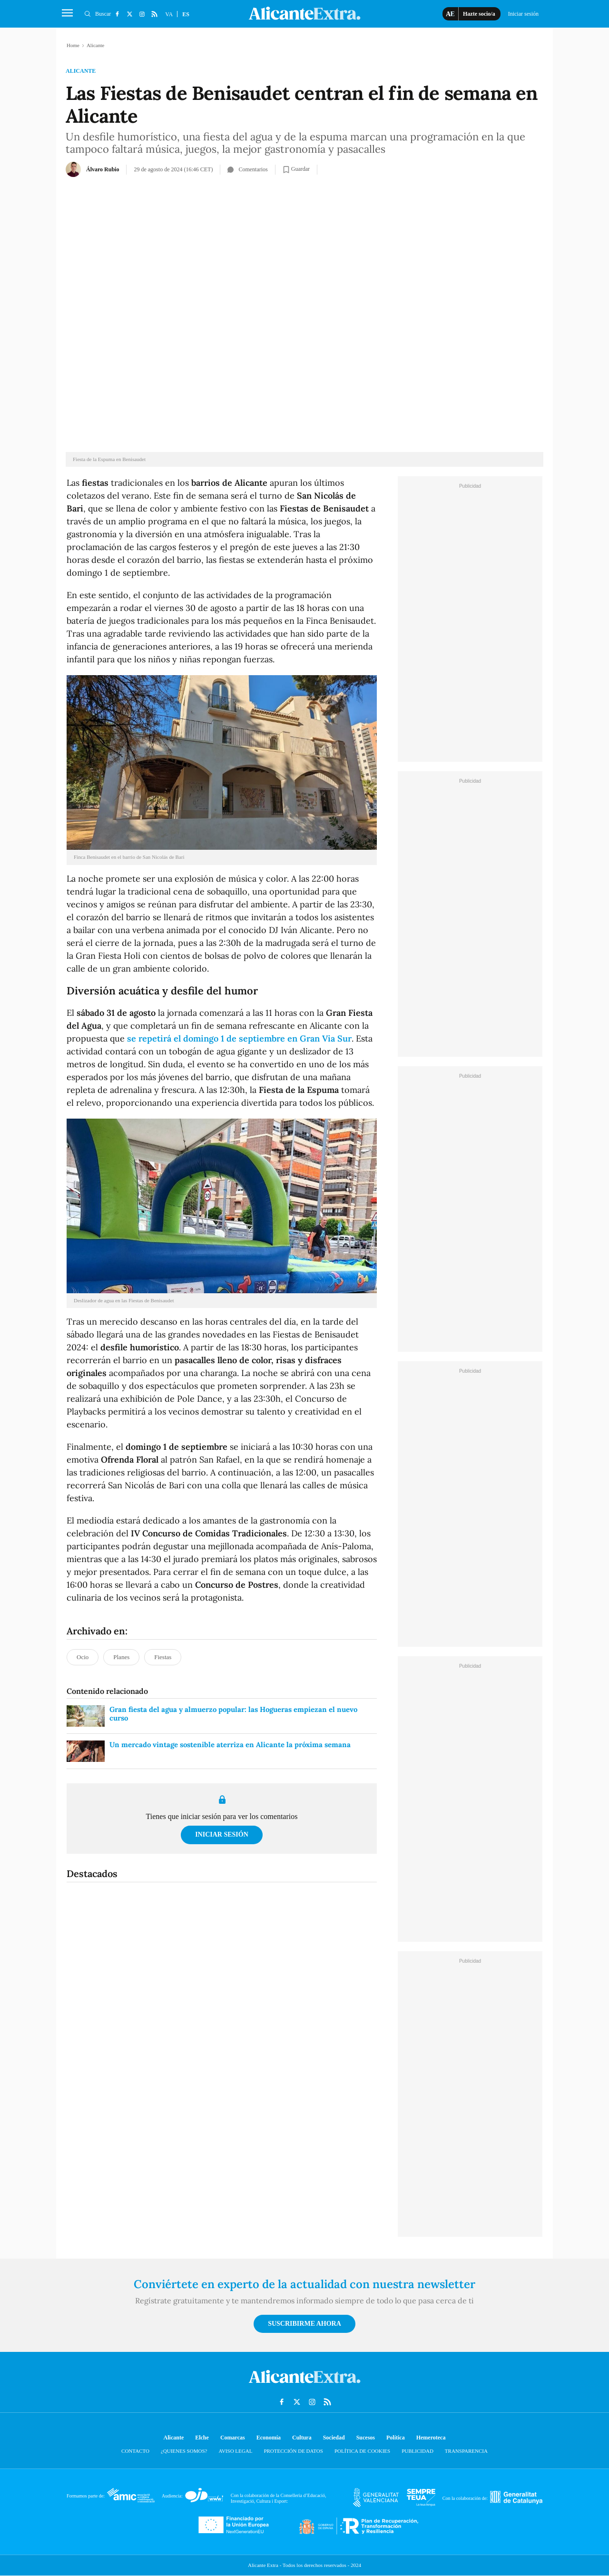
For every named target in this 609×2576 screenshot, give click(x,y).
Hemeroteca (431, 2437)
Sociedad (334, 2437)
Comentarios (247, 169)
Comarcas (232, 2437)
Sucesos (365, 2437)
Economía (268, 2437)
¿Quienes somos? (184, 2451)
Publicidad (417, 2451)
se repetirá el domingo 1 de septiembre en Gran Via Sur (239, 1038)
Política (395, 2437)
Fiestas (162, 1657)
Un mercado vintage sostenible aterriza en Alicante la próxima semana (230, 1744)
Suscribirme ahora (304, 2323)
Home (73, 45)
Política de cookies (362, 2451)
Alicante (81, 71)
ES (185, 14)
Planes (121, 1657)
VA (169, 14)
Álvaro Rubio (102, 169)
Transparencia (466, 2451)
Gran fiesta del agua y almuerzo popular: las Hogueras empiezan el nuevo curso (233, 1713)
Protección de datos (293, 2451)
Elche (202, 2437)
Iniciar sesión (221, 1834)
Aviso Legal (235, 2451)
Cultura (302, 2437)
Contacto (135, 2451)
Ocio (82, 1657)
